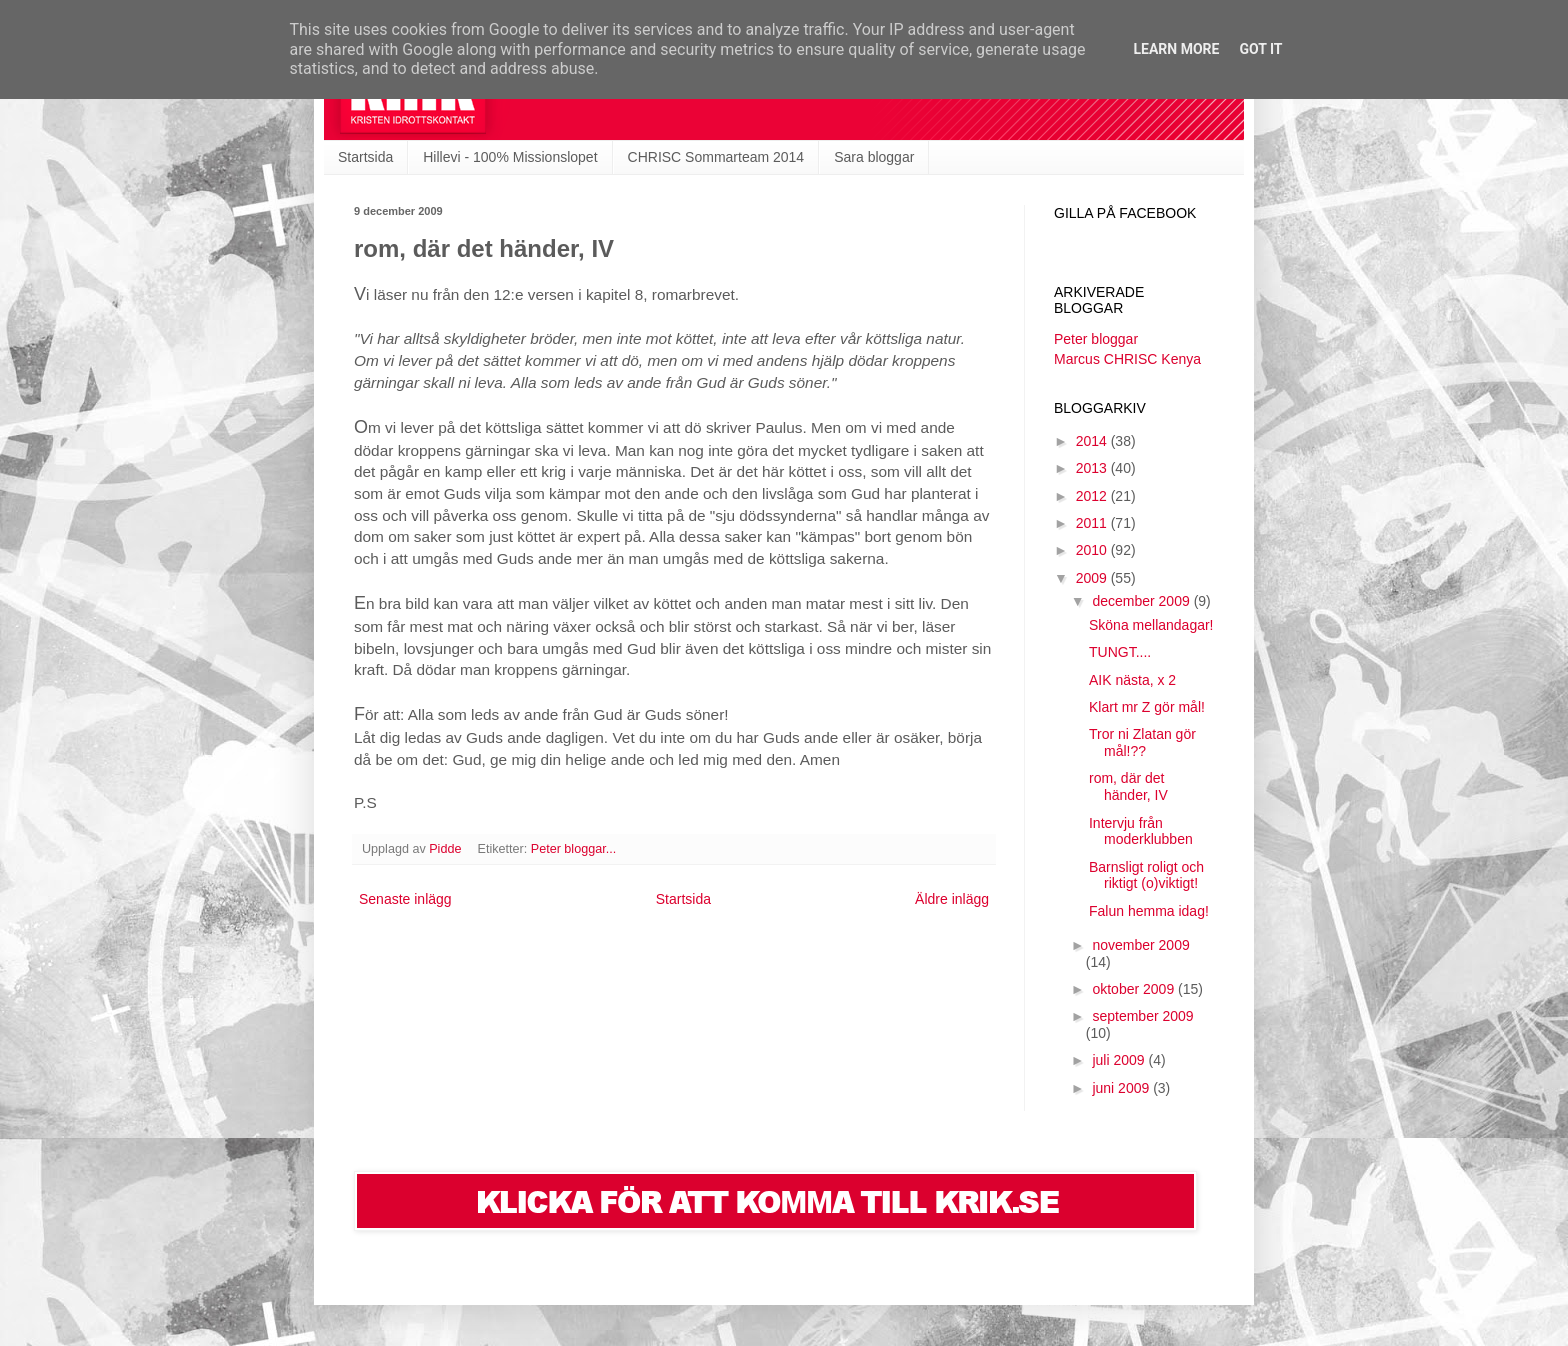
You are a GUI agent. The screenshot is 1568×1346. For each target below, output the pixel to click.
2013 (1093, 468)
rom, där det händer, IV (1128, 786)
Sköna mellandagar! (1151, 625)
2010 (1093, 550)
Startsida (365, 157)
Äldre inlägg (952, 899)
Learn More (1176, 49)
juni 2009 (1122, 1088)
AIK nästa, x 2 (1132, 680)
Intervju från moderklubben (1141, 831)
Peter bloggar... (573, 849)
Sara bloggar (874, 157)
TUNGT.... (1120, 652)
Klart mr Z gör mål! (1147, 707)
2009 (1093, 578)
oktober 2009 (1135, 989)
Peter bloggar (1096, 339)
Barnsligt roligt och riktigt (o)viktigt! (1146, 875)
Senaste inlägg (405, 899)
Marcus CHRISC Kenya (1127, 359)
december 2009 (1142, 601)
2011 (1093, 523)
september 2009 (1142, 1016)
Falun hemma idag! (1149, 911)
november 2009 (1140, 945)
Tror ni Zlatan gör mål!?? (1142, 742)
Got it (1260, 49)
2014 (1093, 441)
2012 (1093, 496)
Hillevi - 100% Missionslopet (510, 157)
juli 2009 (1120, 1060)
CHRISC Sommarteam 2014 (716, 157)
